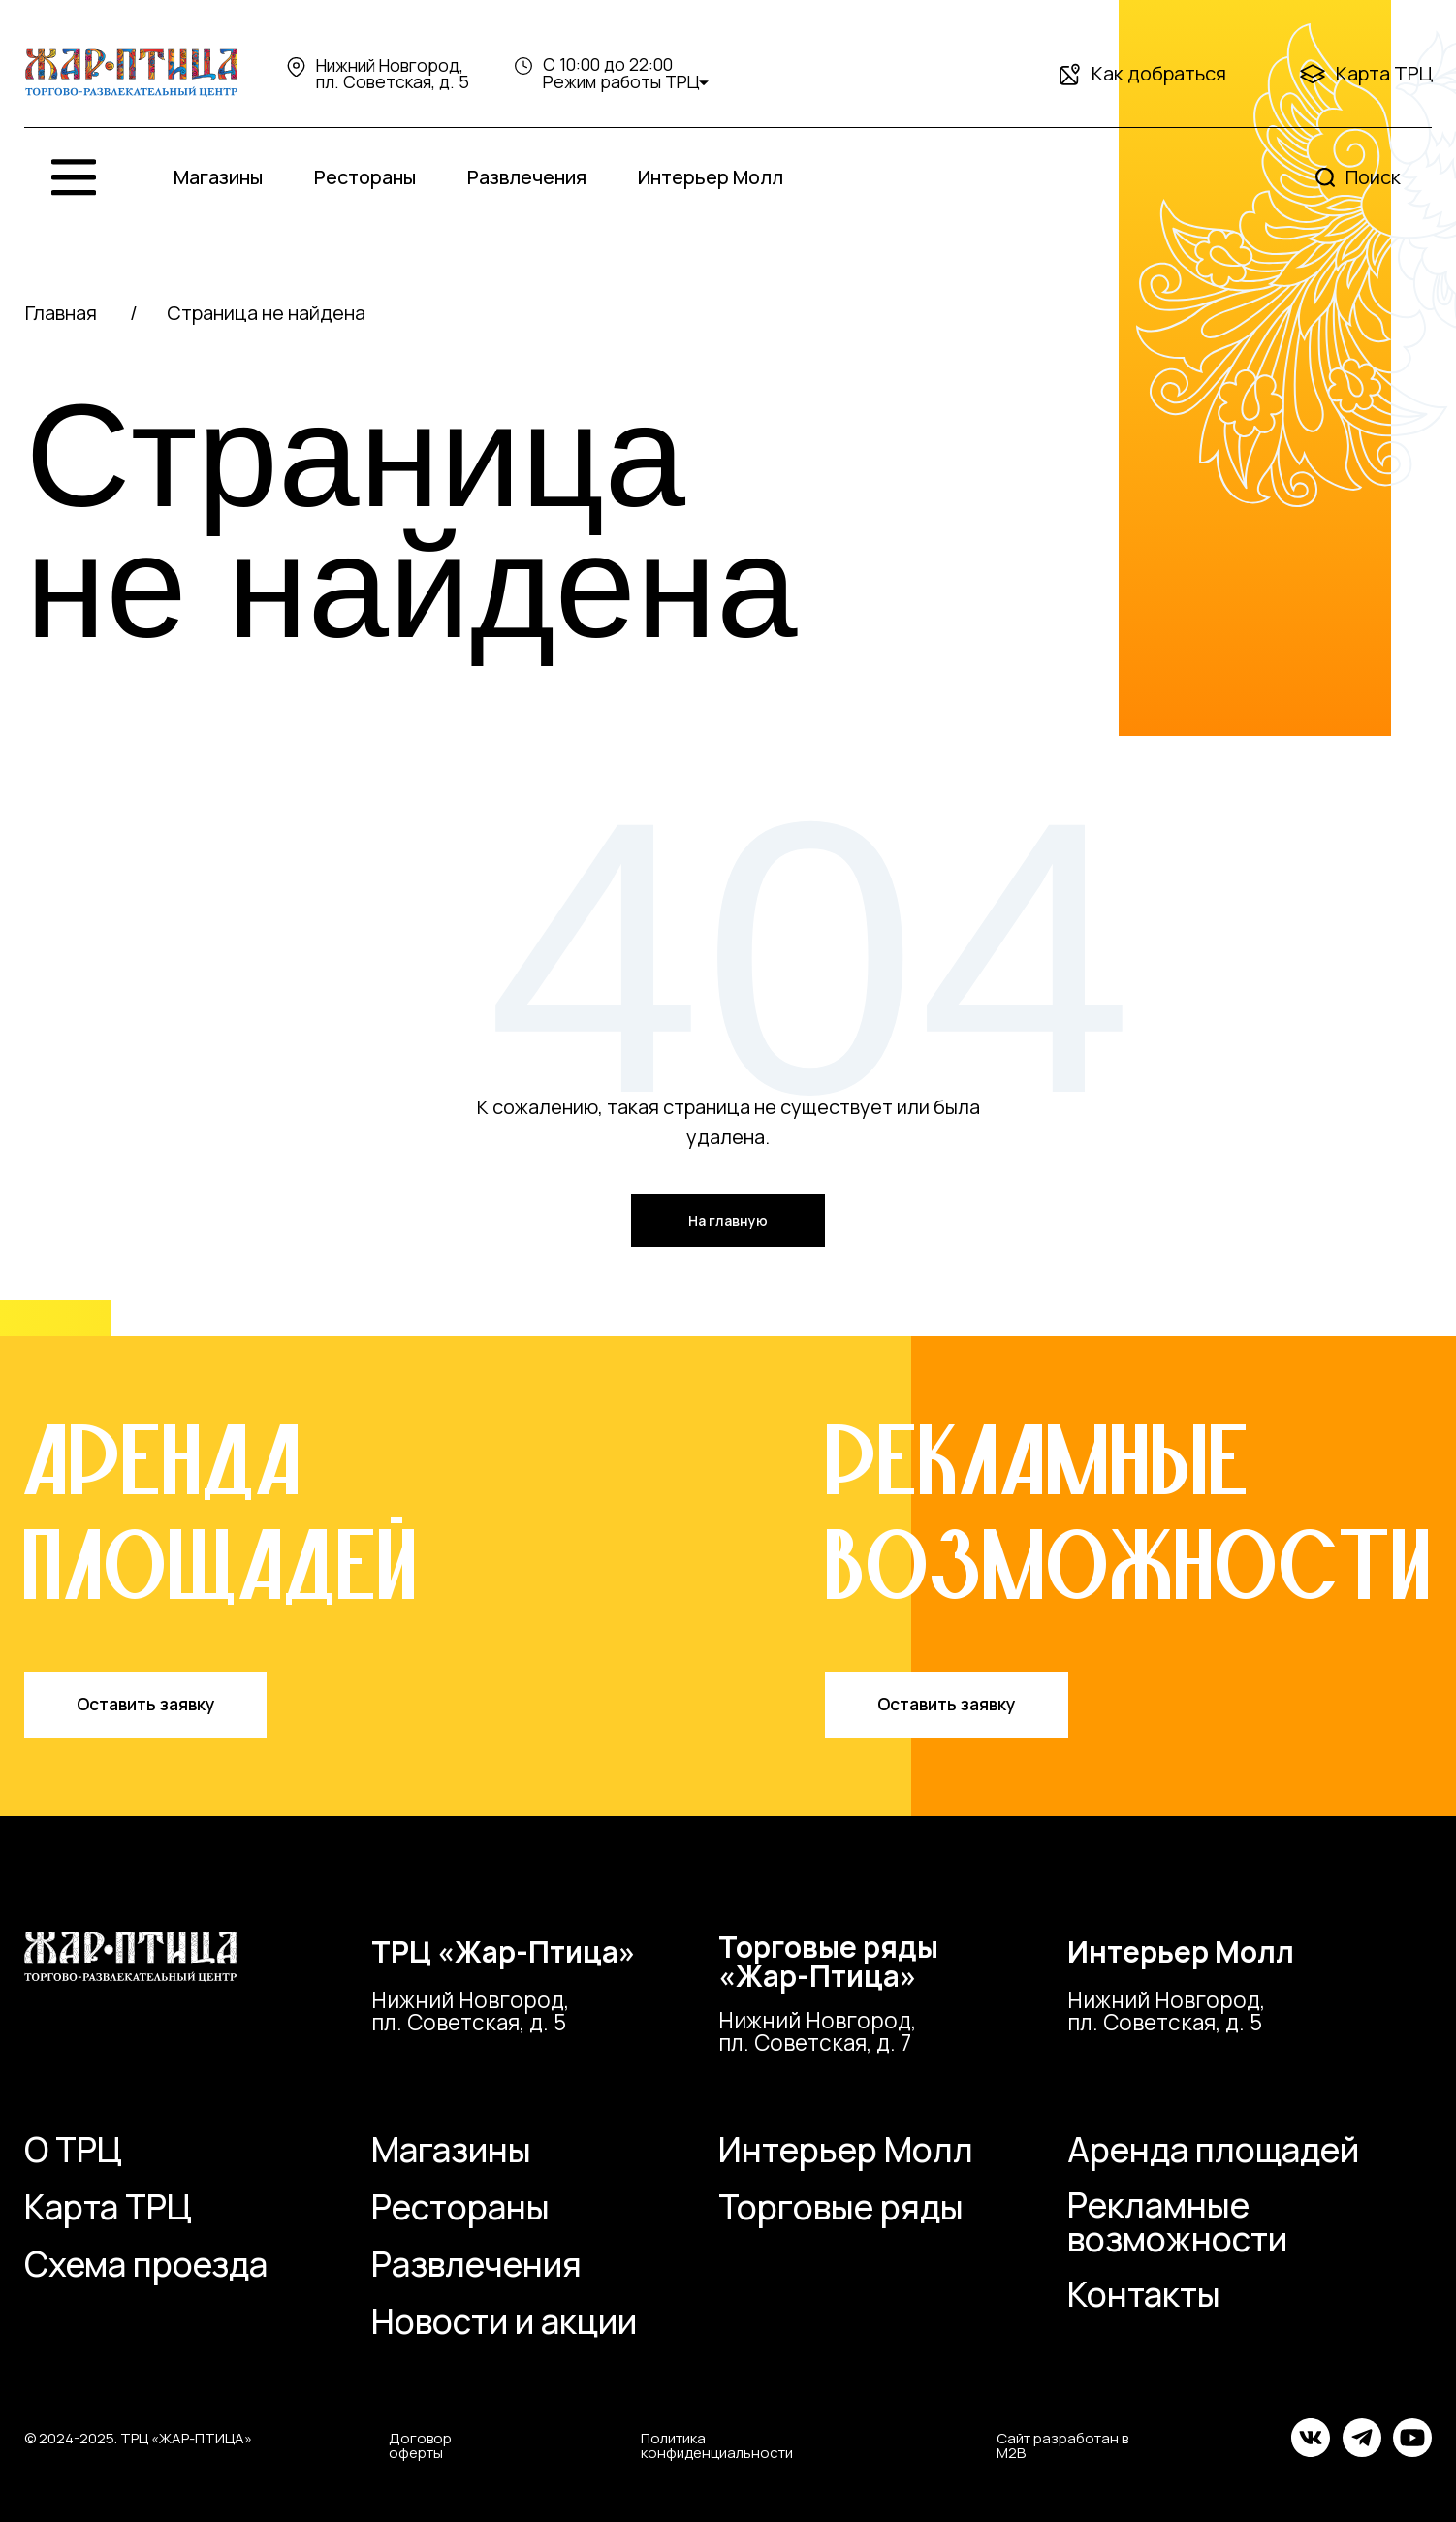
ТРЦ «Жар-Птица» (503, 1951)
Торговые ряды (841, 2207)
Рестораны (365, 177)
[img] (131, 73)
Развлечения (526, 177)
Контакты (1143, 2294)
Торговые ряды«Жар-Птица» (828, 1961)
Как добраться (1159, 73)
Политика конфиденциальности (717, 2445)
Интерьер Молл (710, 177)
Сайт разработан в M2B (1062, 2445)
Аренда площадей (1213, 2149)
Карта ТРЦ (1385, 73)
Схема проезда (146, 2264)
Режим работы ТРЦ (621, 81)
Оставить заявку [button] (146, 1703)
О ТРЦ (73, 2149)
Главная (61, 313)
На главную (728, 1220)
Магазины (218, 177)
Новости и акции (504, 2321)
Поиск (1373, 177)
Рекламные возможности (1177, 2222)
